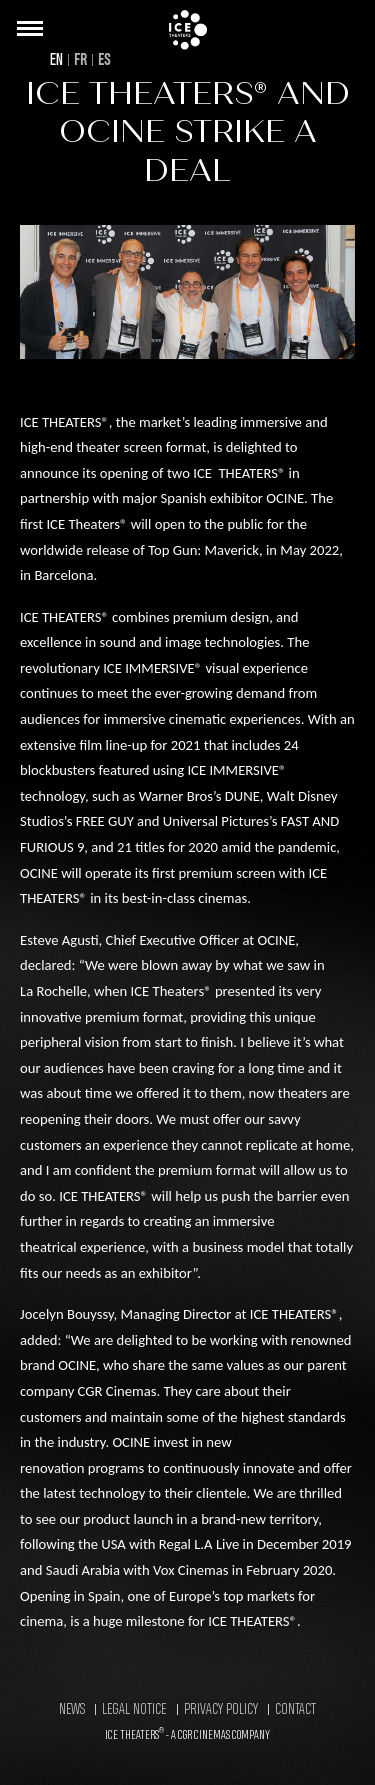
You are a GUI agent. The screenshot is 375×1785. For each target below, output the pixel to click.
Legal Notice (134, 1710)
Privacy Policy (221, 1710)
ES (104, 60)
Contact (295, 1710)
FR (80, 60)
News (72, 1710)
